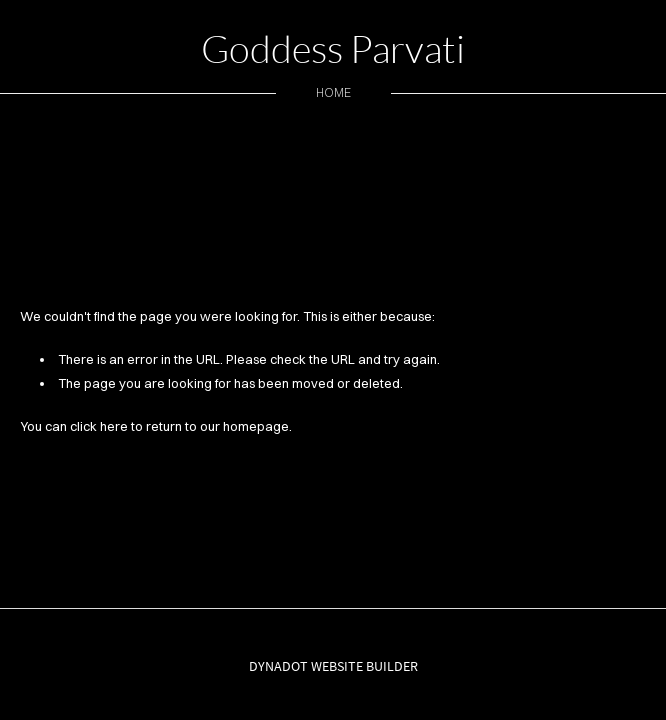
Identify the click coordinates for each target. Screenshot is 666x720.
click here (99, 426)
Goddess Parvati (333, 48)
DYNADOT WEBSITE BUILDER (333, 666)
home (333, 92)
